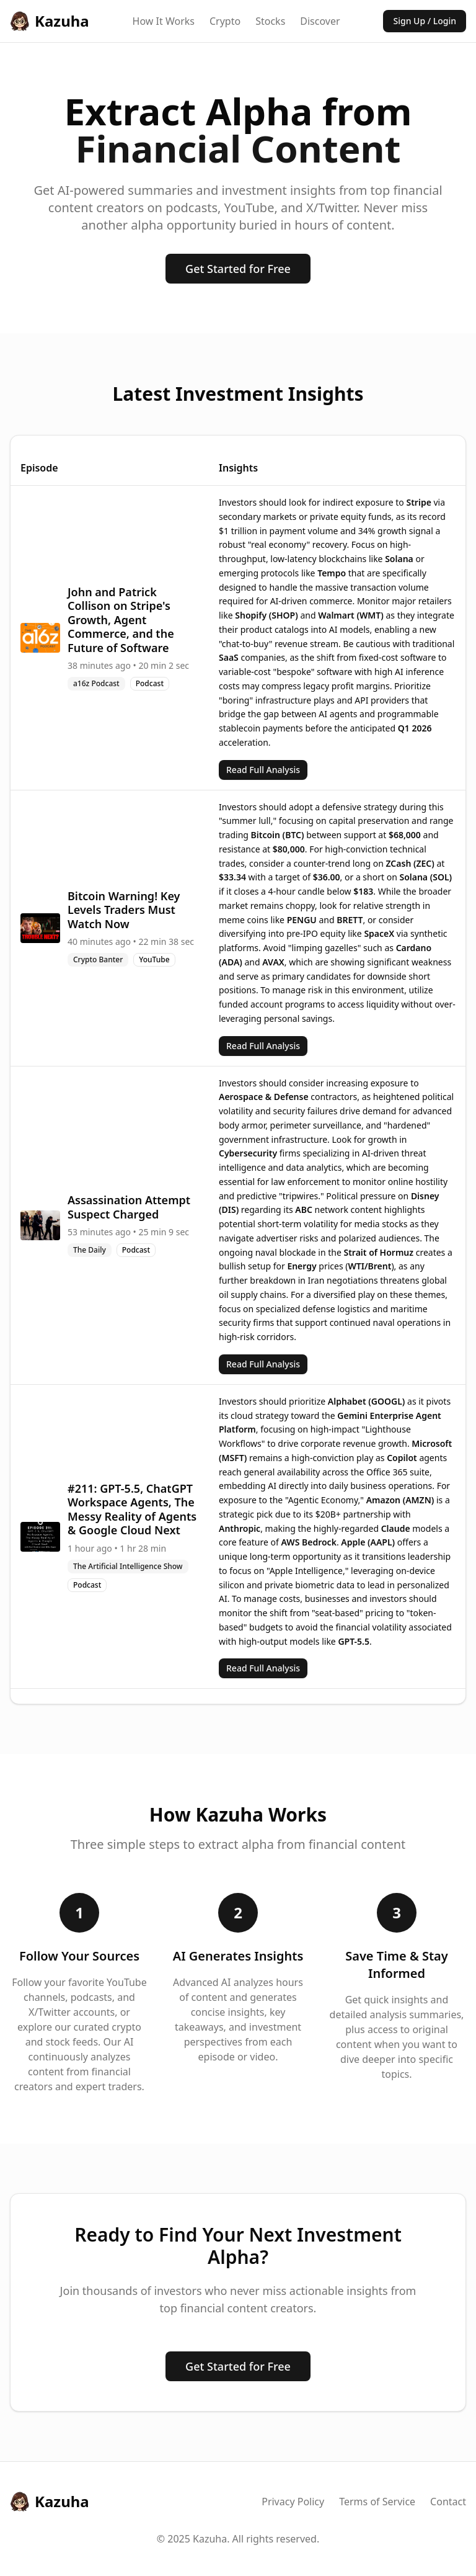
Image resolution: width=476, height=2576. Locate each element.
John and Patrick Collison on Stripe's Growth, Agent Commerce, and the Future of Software (121, 619)
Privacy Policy (293, 2501)
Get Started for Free (238, 268)
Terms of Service (377, 2501)
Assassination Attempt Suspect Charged (129, 1207)
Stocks (270, 21)
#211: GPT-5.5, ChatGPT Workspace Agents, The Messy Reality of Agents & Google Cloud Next (132, 1509)
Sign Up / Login (424, 21)
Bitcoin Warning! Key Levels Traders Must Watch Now (124, 909)
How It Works (164, 21)
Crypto (224, 21)
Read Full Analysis (263, 770)
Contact (448, 2501)
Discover (320, 21)
